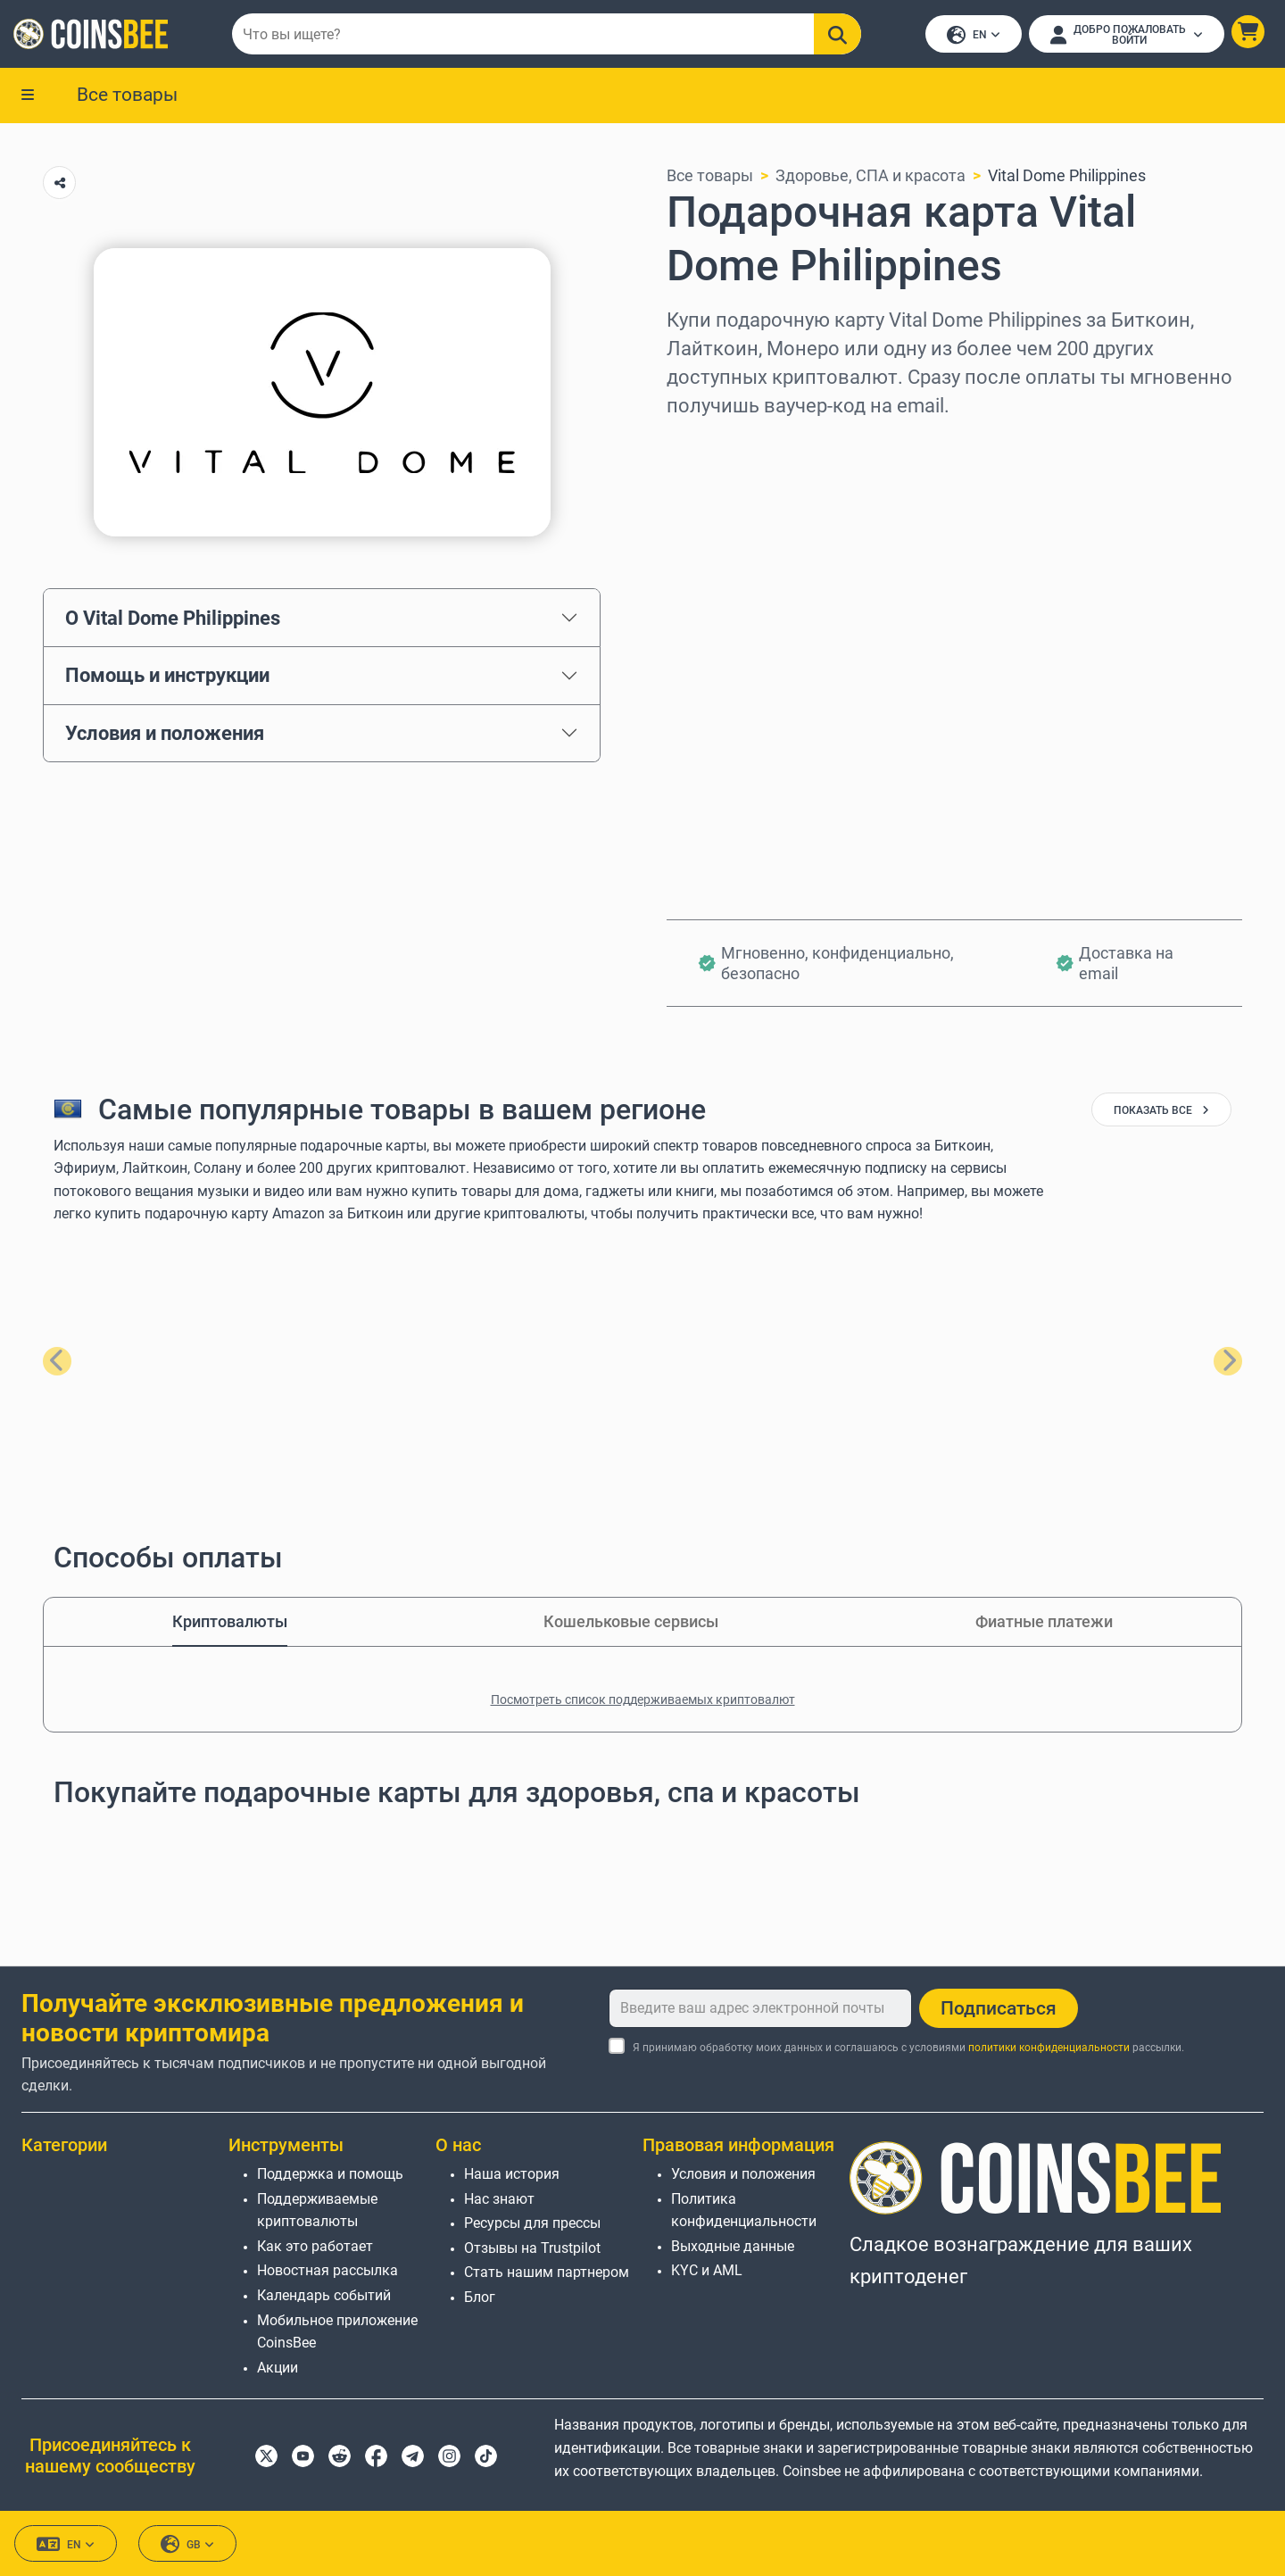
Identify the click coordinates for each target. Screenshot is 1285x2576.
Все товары (127, 95)
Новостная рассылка (327, 2270)
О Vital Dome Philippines (172, 618)
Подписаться (999, 2008)
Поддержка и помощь (330, 2173)
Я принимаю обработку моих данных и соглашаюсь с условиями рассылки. (908, 2047)
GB (187, 2544)
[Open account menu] (1125, 35)
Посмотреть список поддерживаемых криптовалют (643, 1701)
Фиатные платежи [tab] (1044, 1623)
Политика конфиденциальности (744, 2210)
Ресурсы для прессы (532, 2223)
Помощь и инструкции (167, 676)
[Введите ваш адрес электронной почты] (760, 2008)
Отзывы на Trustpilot (532, 2247)
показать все (1161, 1112)
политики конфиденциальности (1049, 2047)
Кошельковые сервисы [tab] (630, 1623)
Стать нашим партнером (546, 2272)
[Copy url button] (59, 184)
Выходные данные (732, 2246)
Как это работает (315, 2246)
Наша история (512, 2173)
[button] (1247, 32)
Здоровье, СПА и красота (870, 177)
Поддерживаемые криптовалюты (317, 2210)
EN (972, 36)
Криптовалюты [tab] (229, 1623)
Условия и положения (164, 734)
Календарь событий (324, 2295)
